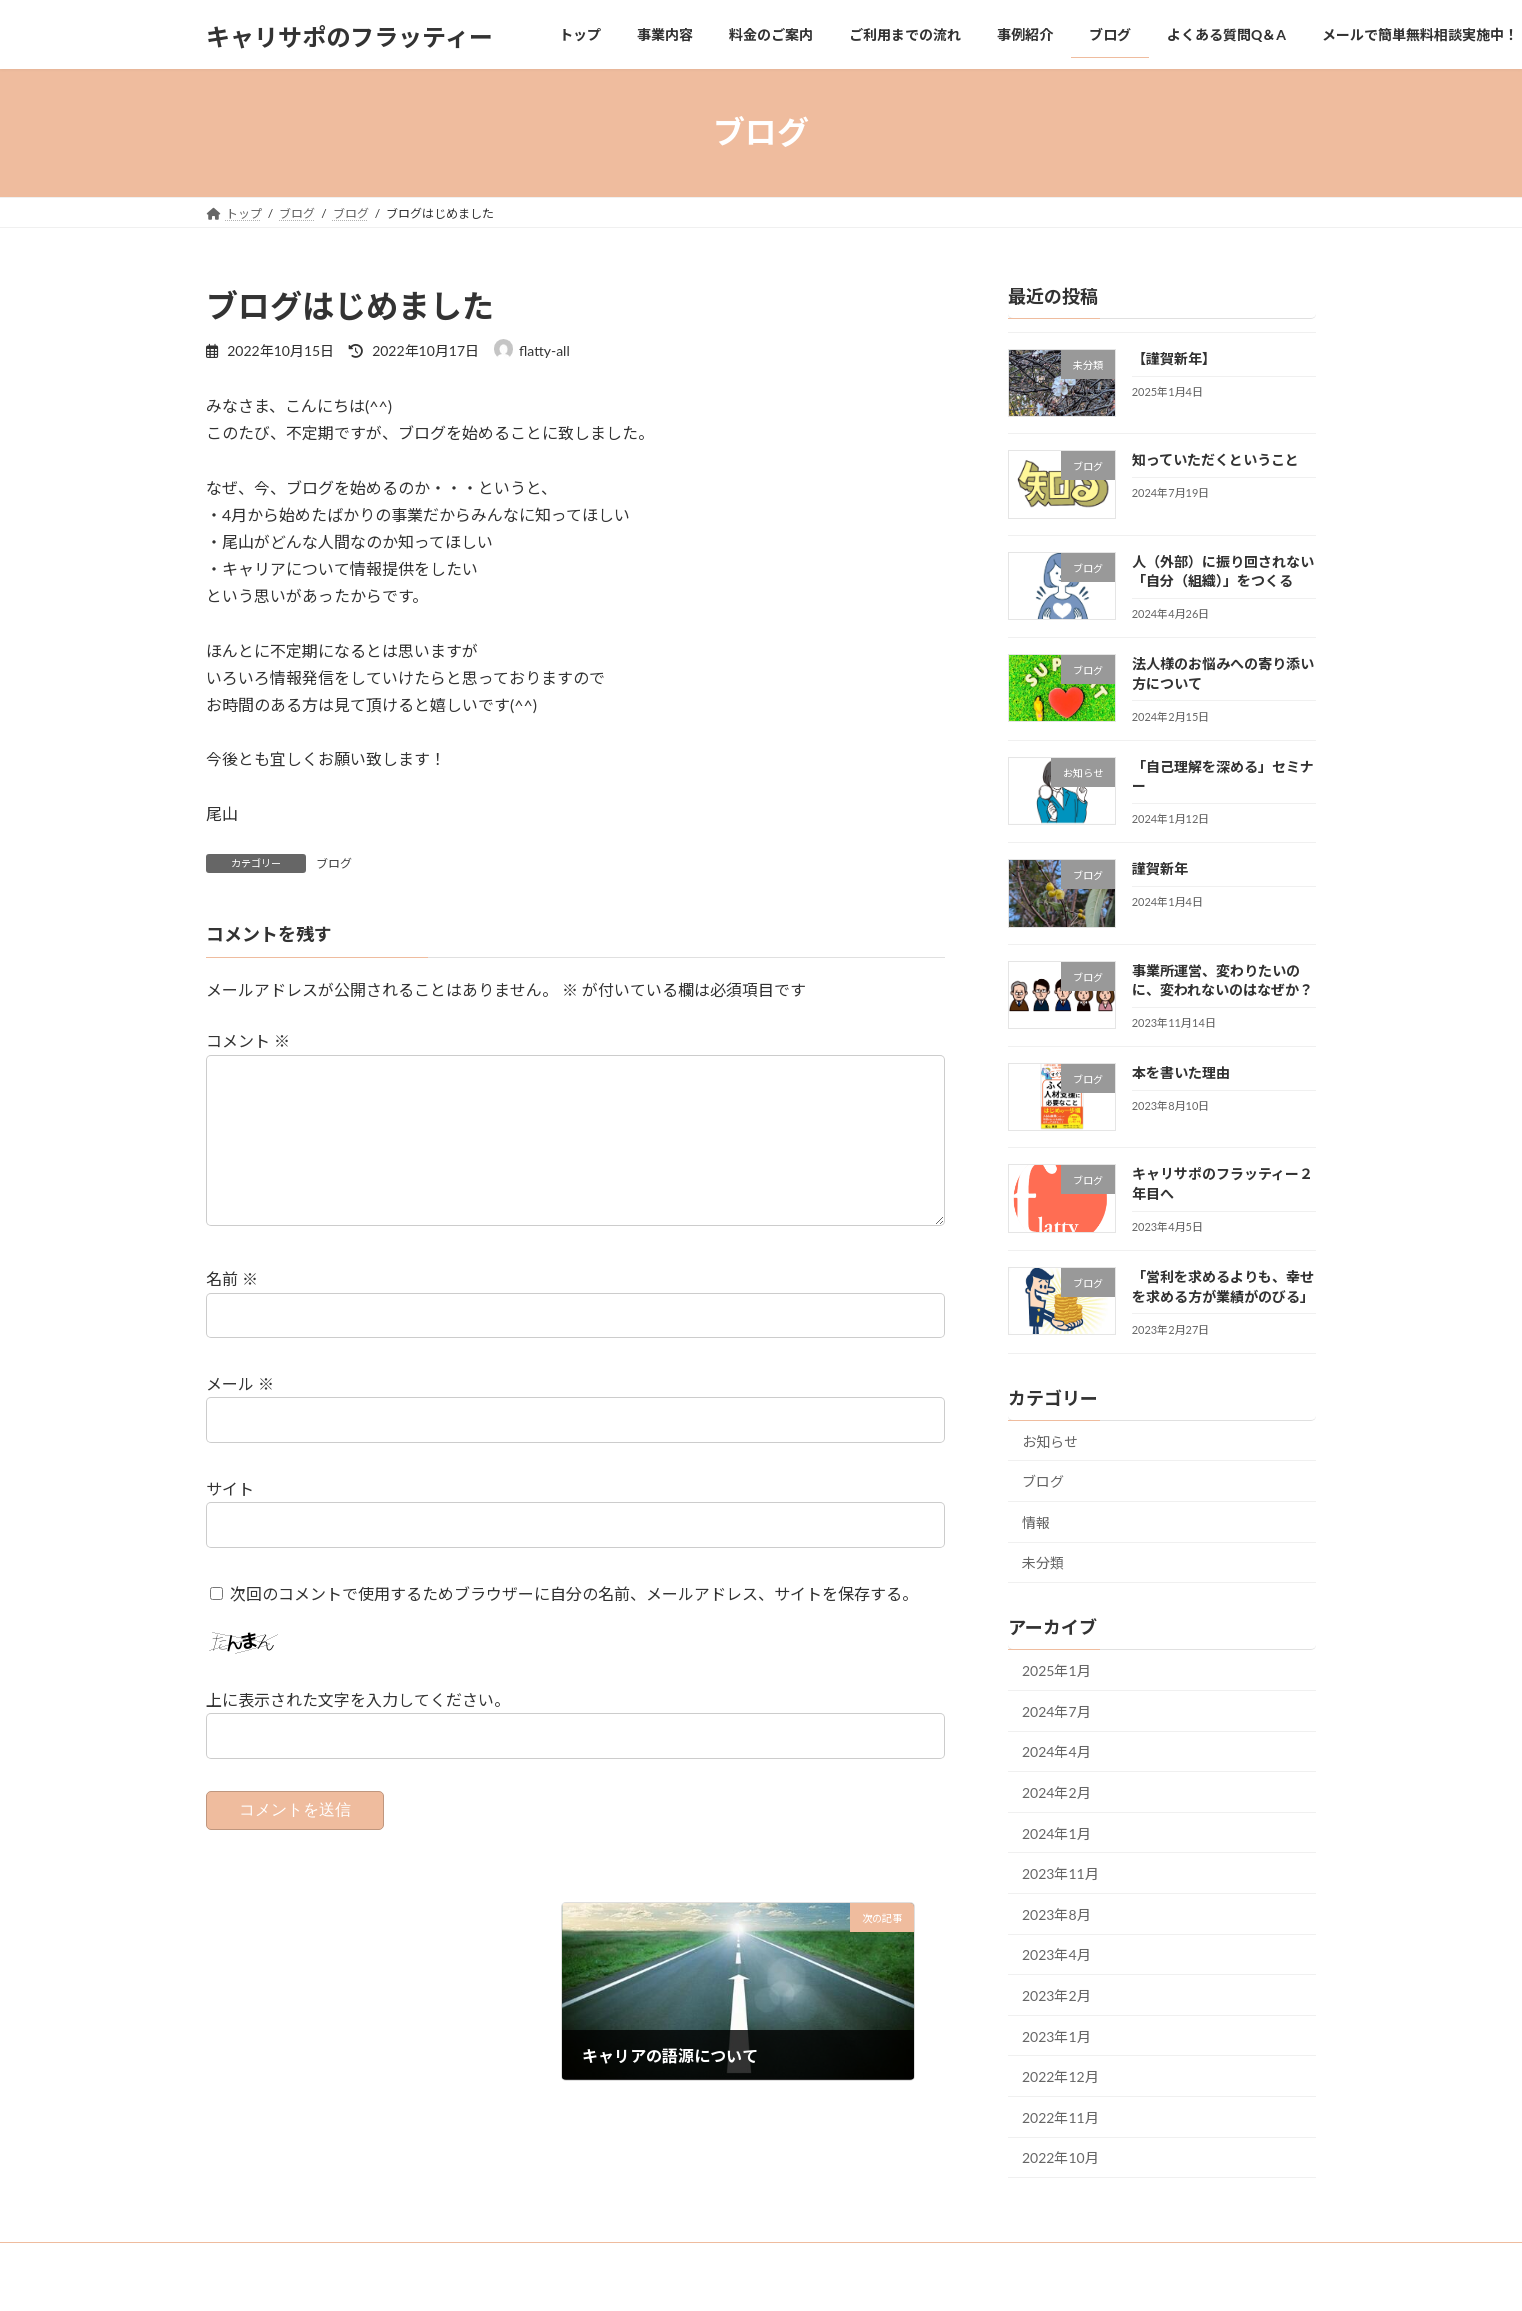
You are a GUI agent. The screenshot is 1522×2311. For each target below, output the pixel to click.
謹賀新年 (1160, 868)
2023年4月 (1056, 1954)
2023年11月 (1060, 1873)
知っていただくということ (1215, 459)
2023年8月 (1056, 1913)
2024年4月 (1056, 1751)
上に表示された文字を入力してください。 (358, 1731)
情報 (1036, 1521)
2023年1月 (1056, 2035)
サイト (230, 1520)
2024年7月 (1056, 1710)
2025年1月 (1056, 1670)
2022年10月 (1060, 2157)
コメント (248, 1041)
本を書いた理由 (1181, 1072)
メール (240, 1415)
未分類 (1043, 1562)
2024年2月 (1056, 1792)
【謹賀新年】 (1174, 358)
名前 (232, 1311)
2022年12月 (1060, 2076)
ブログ (334, 863)
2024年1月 (1056, 1832)
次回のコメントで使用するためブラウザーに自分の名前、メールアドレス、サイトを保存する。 (574, 1625)
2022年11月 (1060, 2116)
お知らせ (1050, 1440)
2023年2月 (1056, 1995)
